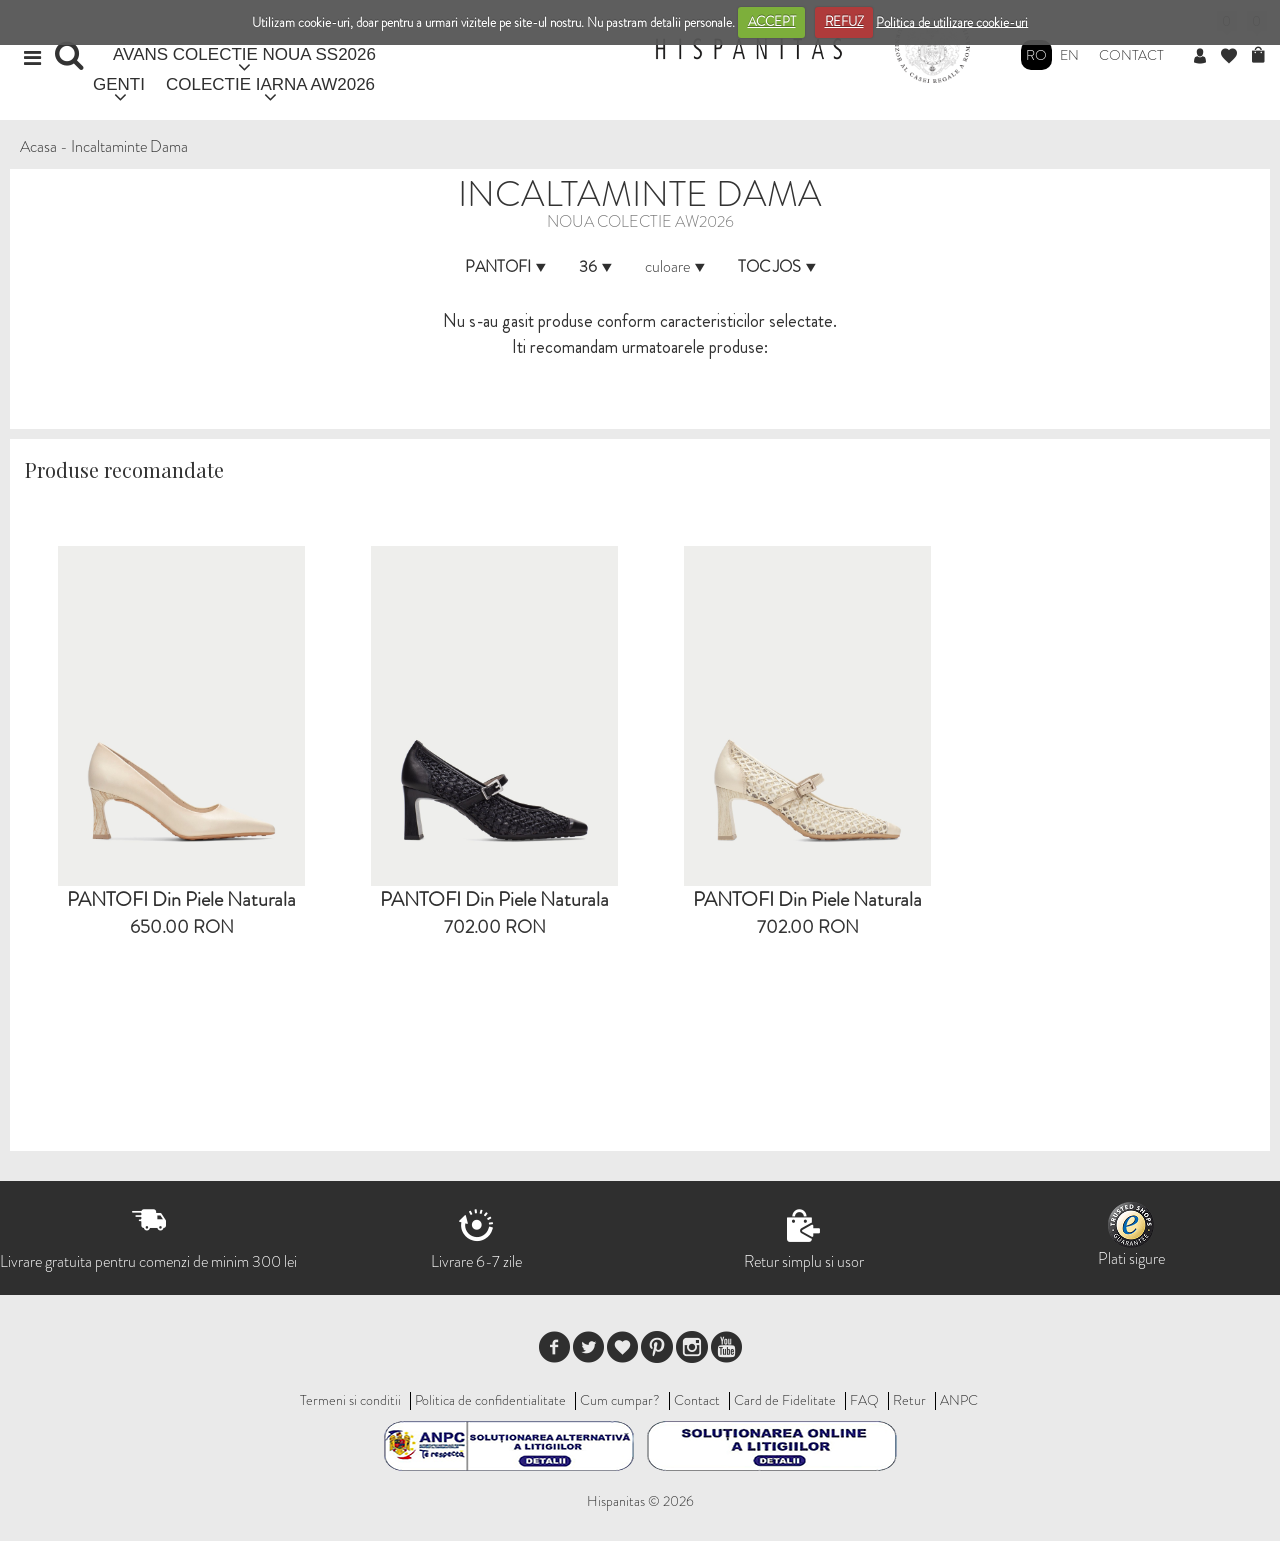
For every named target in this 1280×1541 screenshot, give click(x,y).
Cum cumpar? (620, 1400)
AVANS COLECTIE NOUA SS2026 (244, 54)
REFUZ (844, 21)
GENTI (119, 84)
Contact (1131, 55)
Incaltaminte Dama (129, 146)
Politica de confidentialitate (490, 1400)
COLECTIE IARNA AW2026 (270, 84)
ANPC (959, 1400)
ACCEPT (772, 21)
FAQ (864, 1400)
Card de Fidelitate (785, 1400)
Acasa (38, 146)
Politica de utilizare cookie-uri (952, 21)
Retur (909, 1400)
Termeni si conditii (350, 1400)
